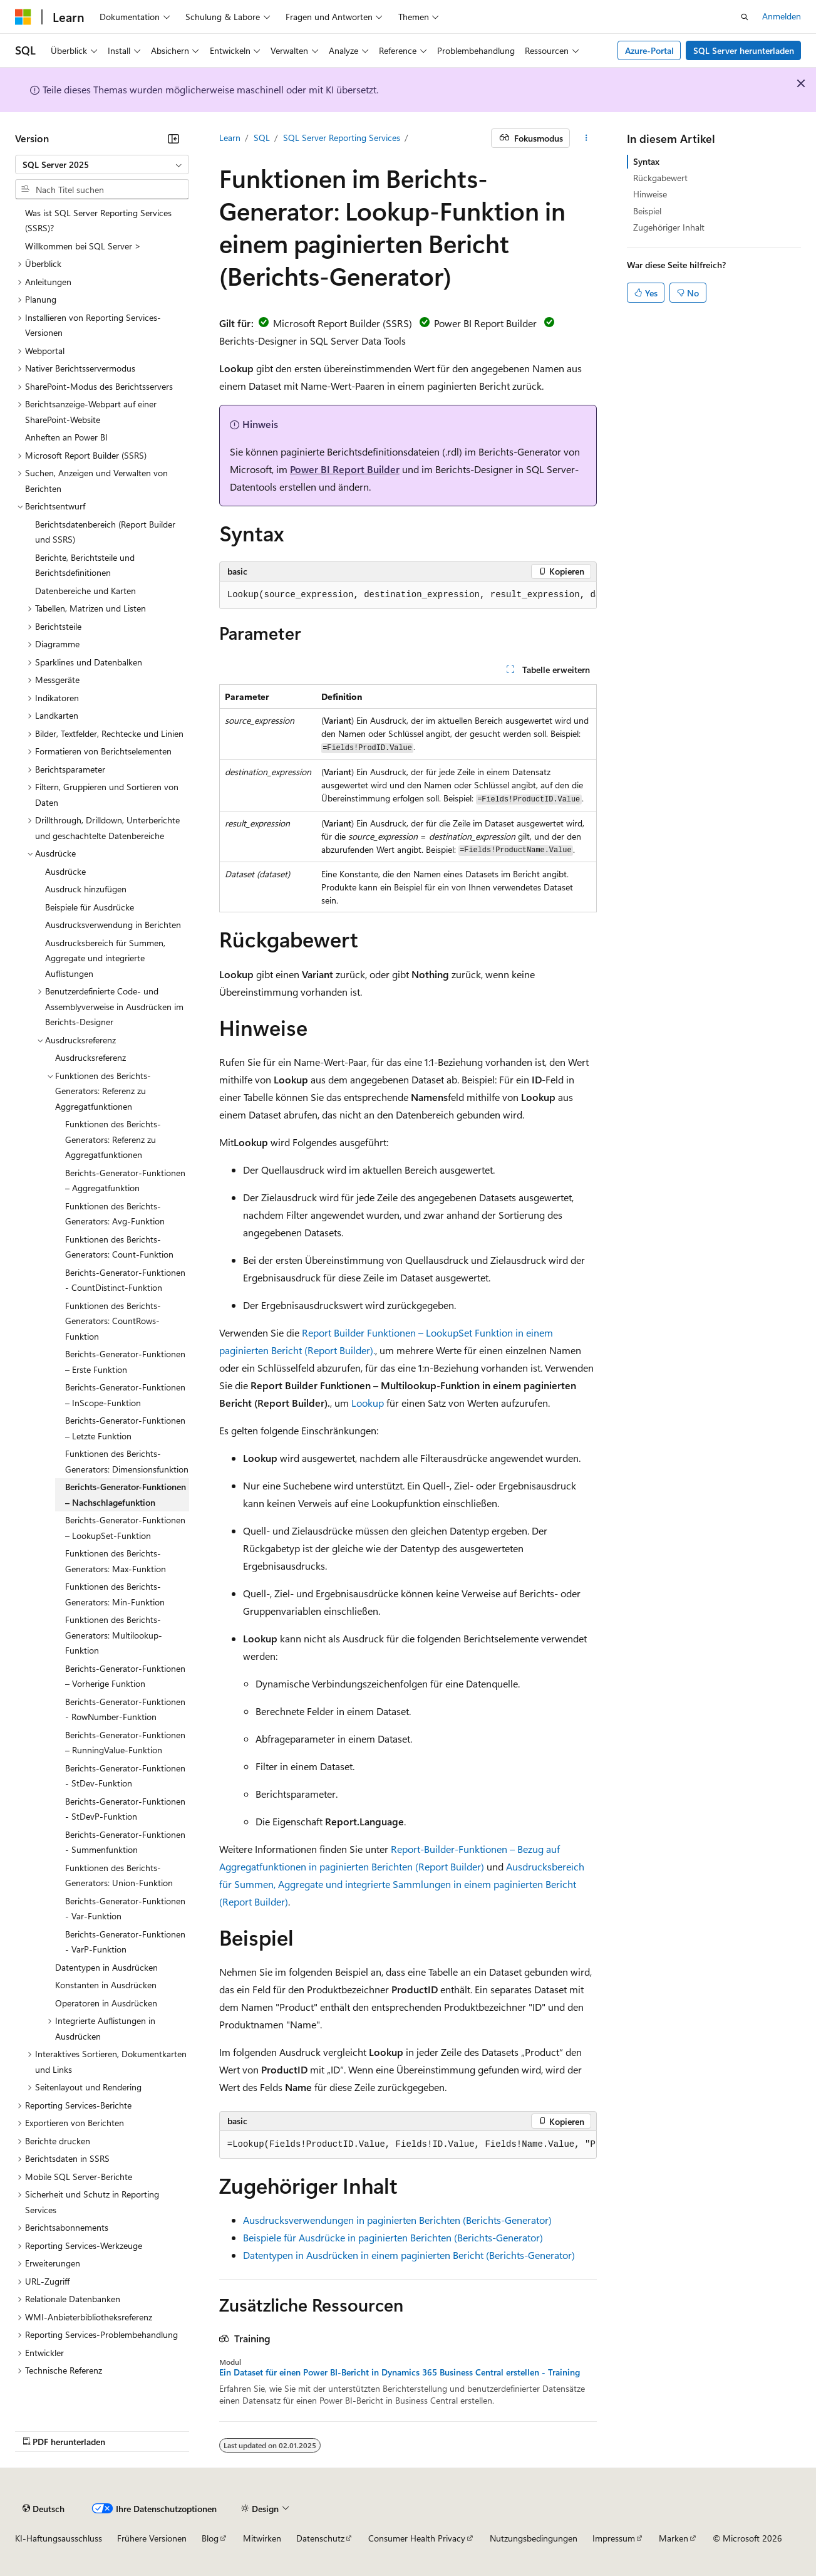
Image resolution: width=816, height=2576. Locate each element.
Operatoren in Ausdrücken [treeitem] (106, 2003)
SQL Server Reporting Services (341, 137)
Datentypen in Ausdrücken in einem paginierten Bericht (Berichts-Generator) (409, 2254)
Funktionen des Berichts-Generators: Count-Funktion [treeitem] (119, 1247)
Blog (210, 2538)
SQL (262, 137)
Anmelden (781, 16)
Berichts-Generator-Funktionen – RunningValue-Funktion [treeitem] (125, 1742)
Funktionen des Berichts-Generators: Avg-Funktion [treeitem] (115, 1214)
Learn (229, 137)
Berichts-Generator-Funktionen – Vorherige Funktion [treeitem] (125, 1676)
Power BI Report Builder (345, 469)
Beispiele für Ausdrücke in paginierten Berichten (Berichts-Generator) (393, 2237)
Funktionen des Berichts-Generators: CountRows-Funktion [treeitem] (113, 1321)
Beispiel (647, 211)
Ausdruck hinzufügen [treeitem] (86, 889)
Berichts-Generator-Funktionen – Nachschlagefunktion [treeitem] (125, 1494)
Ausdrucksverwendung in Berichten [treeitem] (113, 925)
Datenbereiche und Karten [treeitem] (85, 591)
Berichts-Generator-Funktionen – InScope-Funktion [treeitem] (125, 1395)
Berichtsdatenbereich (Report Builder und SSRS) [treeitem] (105, 532)
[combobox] (102, 165)
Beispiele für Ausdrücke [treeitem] (89, 907)
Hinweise (650, 194)
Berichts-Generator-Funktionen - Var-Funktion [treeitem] (125, 1908)
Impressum (613, 2538)
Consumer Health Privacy (416, 2538)
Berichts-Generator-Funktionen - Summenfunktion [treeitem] (125, 1842)
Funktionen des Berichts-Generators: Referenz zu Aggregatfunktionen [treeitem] (113, 1139)
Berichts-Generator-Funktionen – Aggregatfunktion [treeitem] (125, 1180)
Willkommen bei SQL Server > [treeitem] (83, 246)
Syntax (646, 161)
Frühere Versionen (152, 2538)
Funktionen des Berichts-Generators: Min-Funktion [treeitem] (115, 1594)
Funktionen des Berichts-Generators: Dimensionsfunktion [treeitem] (127, 1461)
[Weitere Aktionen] (586, 138)
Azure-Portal (649, 50)
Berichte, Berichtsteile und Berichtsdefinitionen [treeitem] (85, 565)
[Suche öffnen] (744, 17)
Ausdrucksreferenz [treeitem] (90, 1057)
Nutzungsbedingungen (533, 2538)
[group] (408, 595)
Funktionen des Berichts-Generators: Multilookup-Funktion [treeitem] (113, 1635)
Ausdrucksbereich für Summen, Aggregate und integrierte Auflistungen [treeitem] (105, 958)
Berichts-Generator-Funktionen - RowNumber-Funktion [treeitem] (125, 1709)
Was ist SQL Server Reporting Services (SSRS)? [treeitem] (98, 220)
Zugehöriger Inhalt (669, 227)
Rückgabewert (660, 178)
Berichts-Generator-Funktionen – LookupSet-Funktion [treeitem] (125, 1527)
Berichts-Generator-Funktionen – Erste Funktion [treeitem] (125, 1361)
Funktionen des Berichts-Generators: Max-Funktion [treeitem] (115, 1561)
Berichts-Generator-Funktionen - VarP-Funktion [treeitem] (125, 1942)
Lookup (367, 1402)
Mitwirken (262, 2538)
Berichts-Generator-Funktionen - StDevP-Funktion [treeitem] (125, 1809)
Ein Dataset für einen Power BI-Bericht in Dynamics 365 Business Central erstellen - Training (399, 2372)
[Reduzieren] (173, 138)
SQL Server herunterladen (743, 50)
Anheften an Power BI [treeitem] (66, 437)
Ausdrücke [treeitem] (65, 871)
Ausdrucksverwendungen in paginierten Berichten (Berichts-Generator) (397, 2219)
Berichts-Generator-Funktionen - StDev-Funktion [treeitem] (125, 1776)
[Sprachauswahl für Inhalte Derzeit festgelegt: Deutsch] (43, 2508)
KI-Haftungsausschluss (58, 2538)
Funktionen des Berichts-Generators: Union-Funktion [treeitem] (119, 1875)
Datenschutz (320, 2538)
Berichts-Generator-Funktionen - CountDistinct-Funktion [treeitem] (125, 1280)
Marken (673, 2538)
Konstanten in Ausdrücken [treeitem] (106, 1985)
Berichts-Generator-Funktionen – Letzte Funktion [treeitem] (125, 1428)
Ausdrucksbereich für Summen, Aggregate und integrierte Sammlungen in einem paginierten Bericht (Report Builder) (401, 1884)
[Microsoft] (23, 17)
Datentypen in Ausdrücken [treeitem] (106, 1967)
